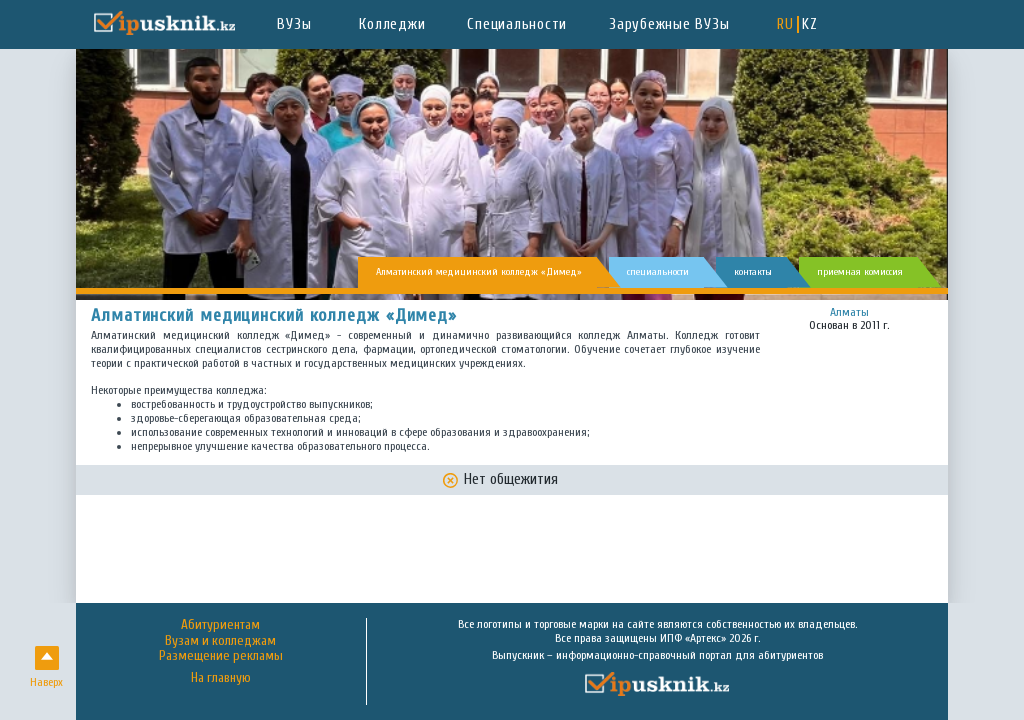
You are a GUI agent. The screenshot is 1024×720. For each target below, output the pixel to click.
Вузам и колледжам (220, 641)
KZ (810, 24)
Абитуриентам (220, 625)
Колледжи (392, 24)
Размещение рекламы (221, 656)
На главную (221, 678)
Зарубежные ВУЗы (669, 24)
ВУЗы (294, 24)
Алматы (849, 312)
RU (785, 24)
